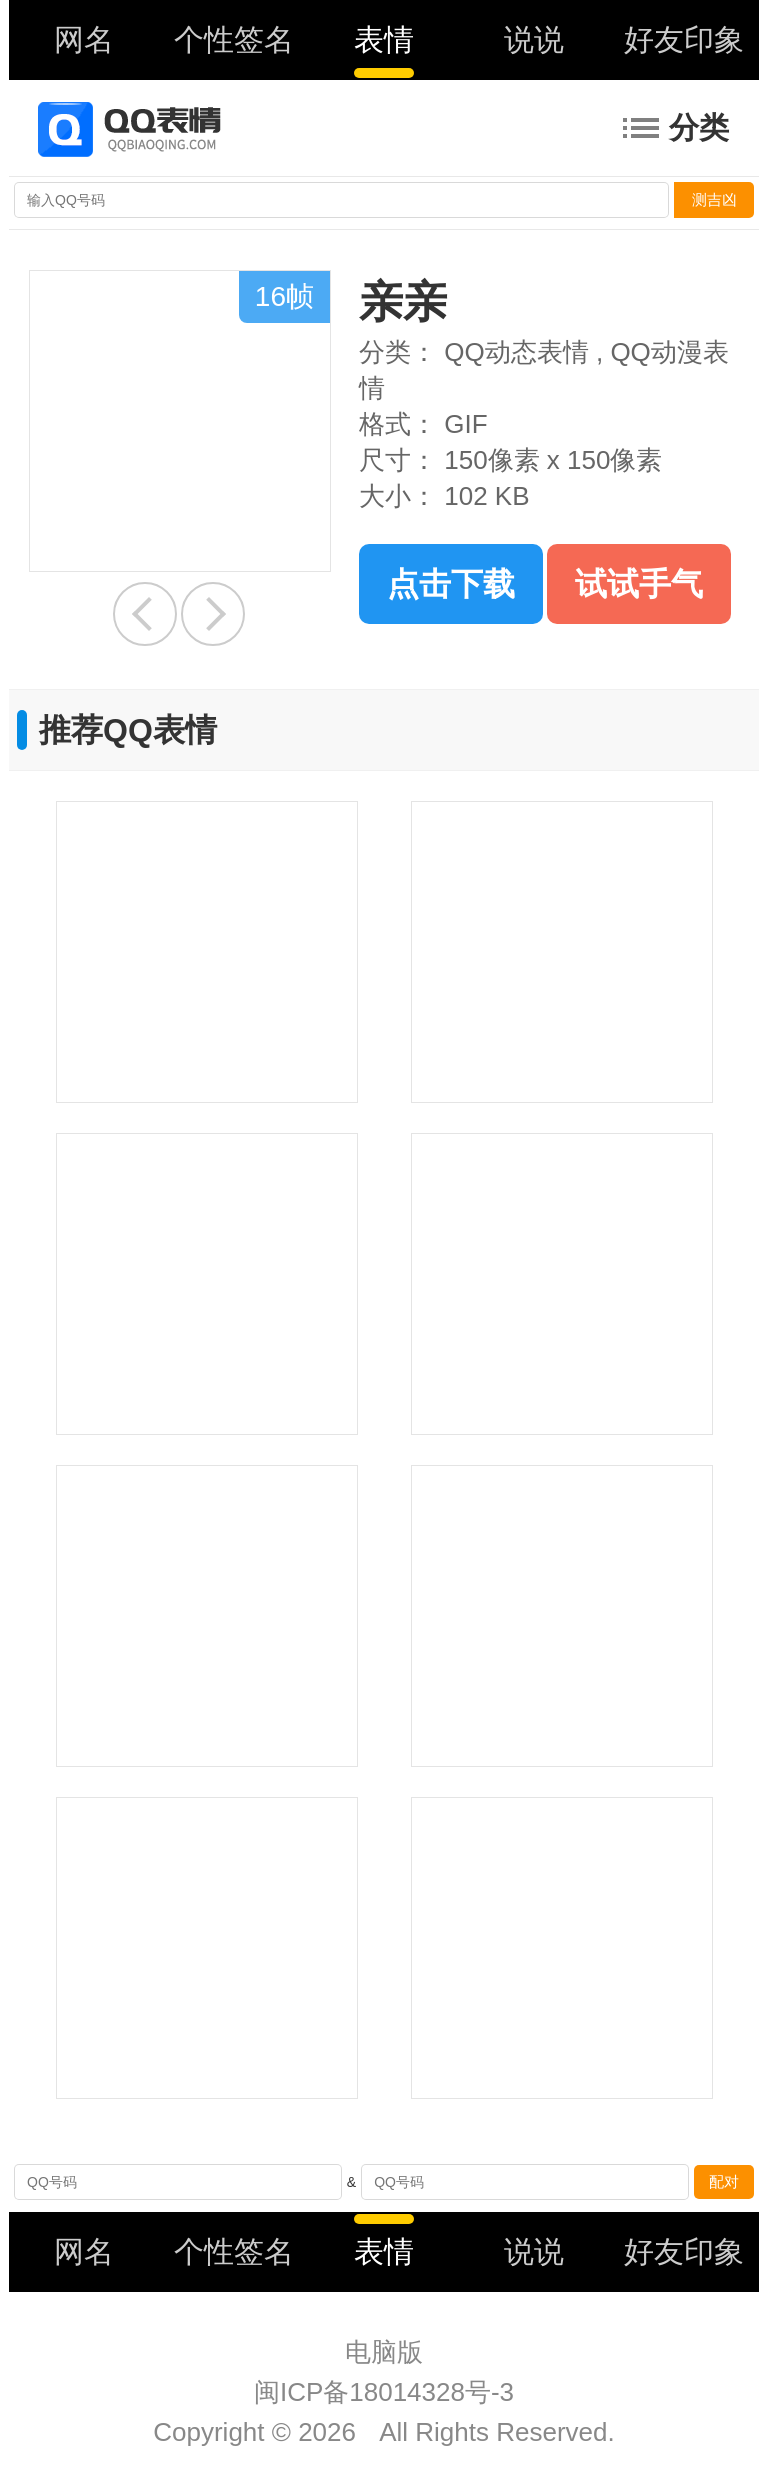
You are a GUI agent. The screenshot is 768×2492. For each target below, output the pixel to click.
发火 (213, 614)
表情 (384, 39)
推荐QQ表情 (128, 730)
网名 (84, 39)
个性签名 (234, 39)
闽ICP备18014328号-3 (384, 2392)
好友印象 (684, 39)
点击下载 (451, 584)
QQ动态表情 (516, 352)
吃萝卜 (145, 614)
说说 (534, 39)
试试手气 (639, 584)
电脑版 (384, 2352)
